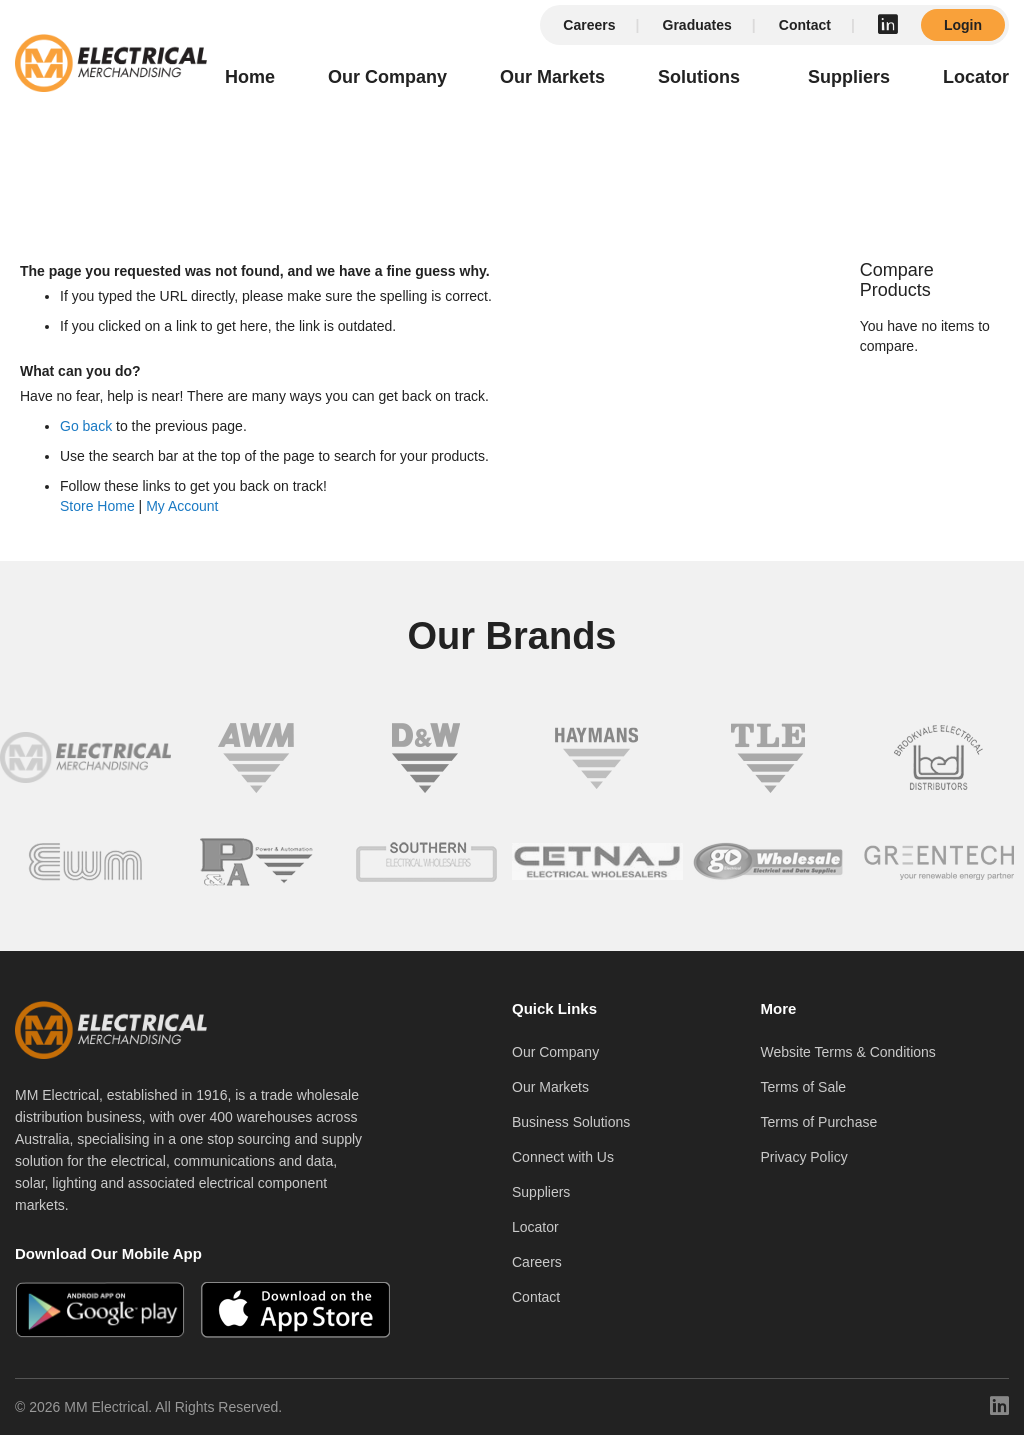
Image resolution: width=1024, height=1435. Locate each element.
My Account (182, 506)
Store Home (97, 506)
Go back (86, 426)
